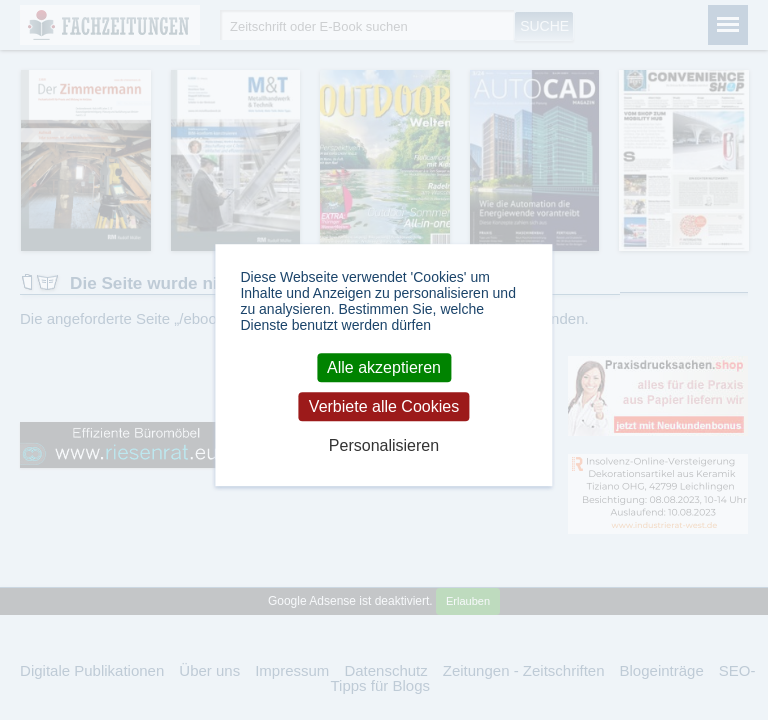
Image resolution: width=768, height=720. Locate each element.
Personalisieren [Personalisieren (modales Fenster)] (384, 446)
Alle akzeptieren (384, 367)
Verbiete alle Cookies (384, 406)
